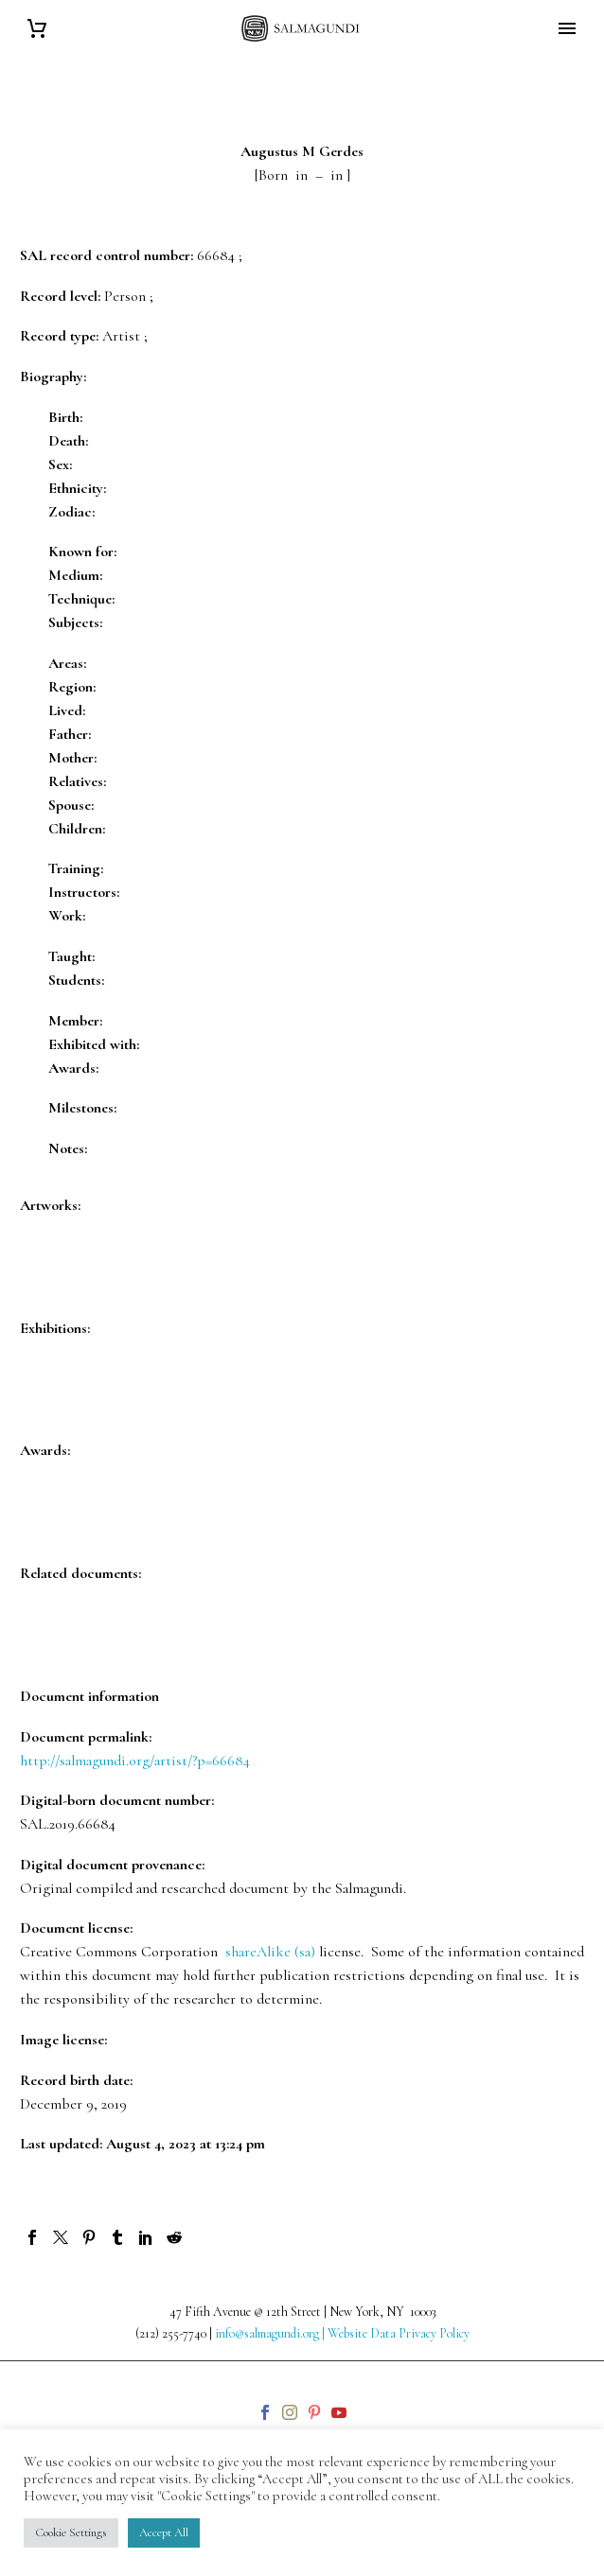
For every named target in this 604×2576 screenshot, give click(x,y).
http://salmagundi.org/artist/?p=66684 (135, 1760)
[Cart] (37, 29)
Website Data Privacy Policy (399, 2333)
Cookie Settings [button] (71, 2532)
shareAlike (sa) (270, 1951)
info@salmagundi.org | (271, 2333)
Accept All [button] (163, 2532)
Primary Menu (567, 28)
